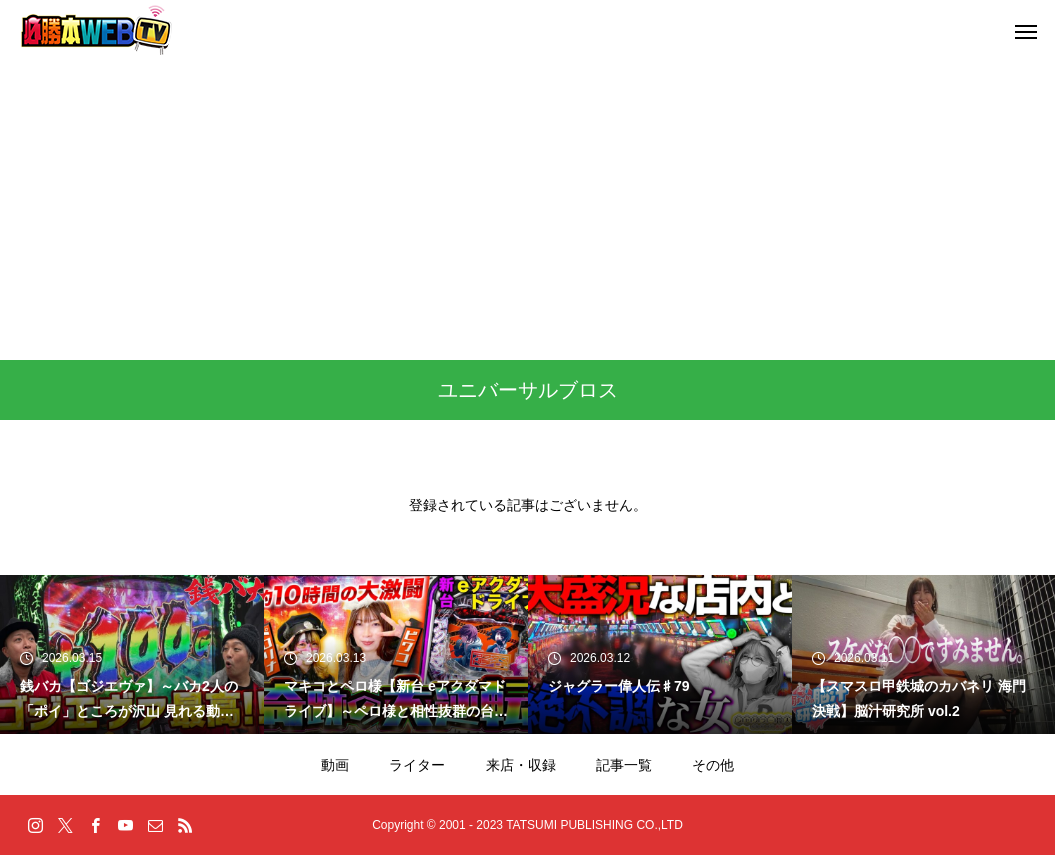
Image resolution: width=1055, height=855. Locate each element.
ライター (417, 765)
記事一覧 (624, 765)
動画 (335, 765)
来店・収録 (521, 765)
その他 (713, 765)
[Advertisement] (527, 210)
